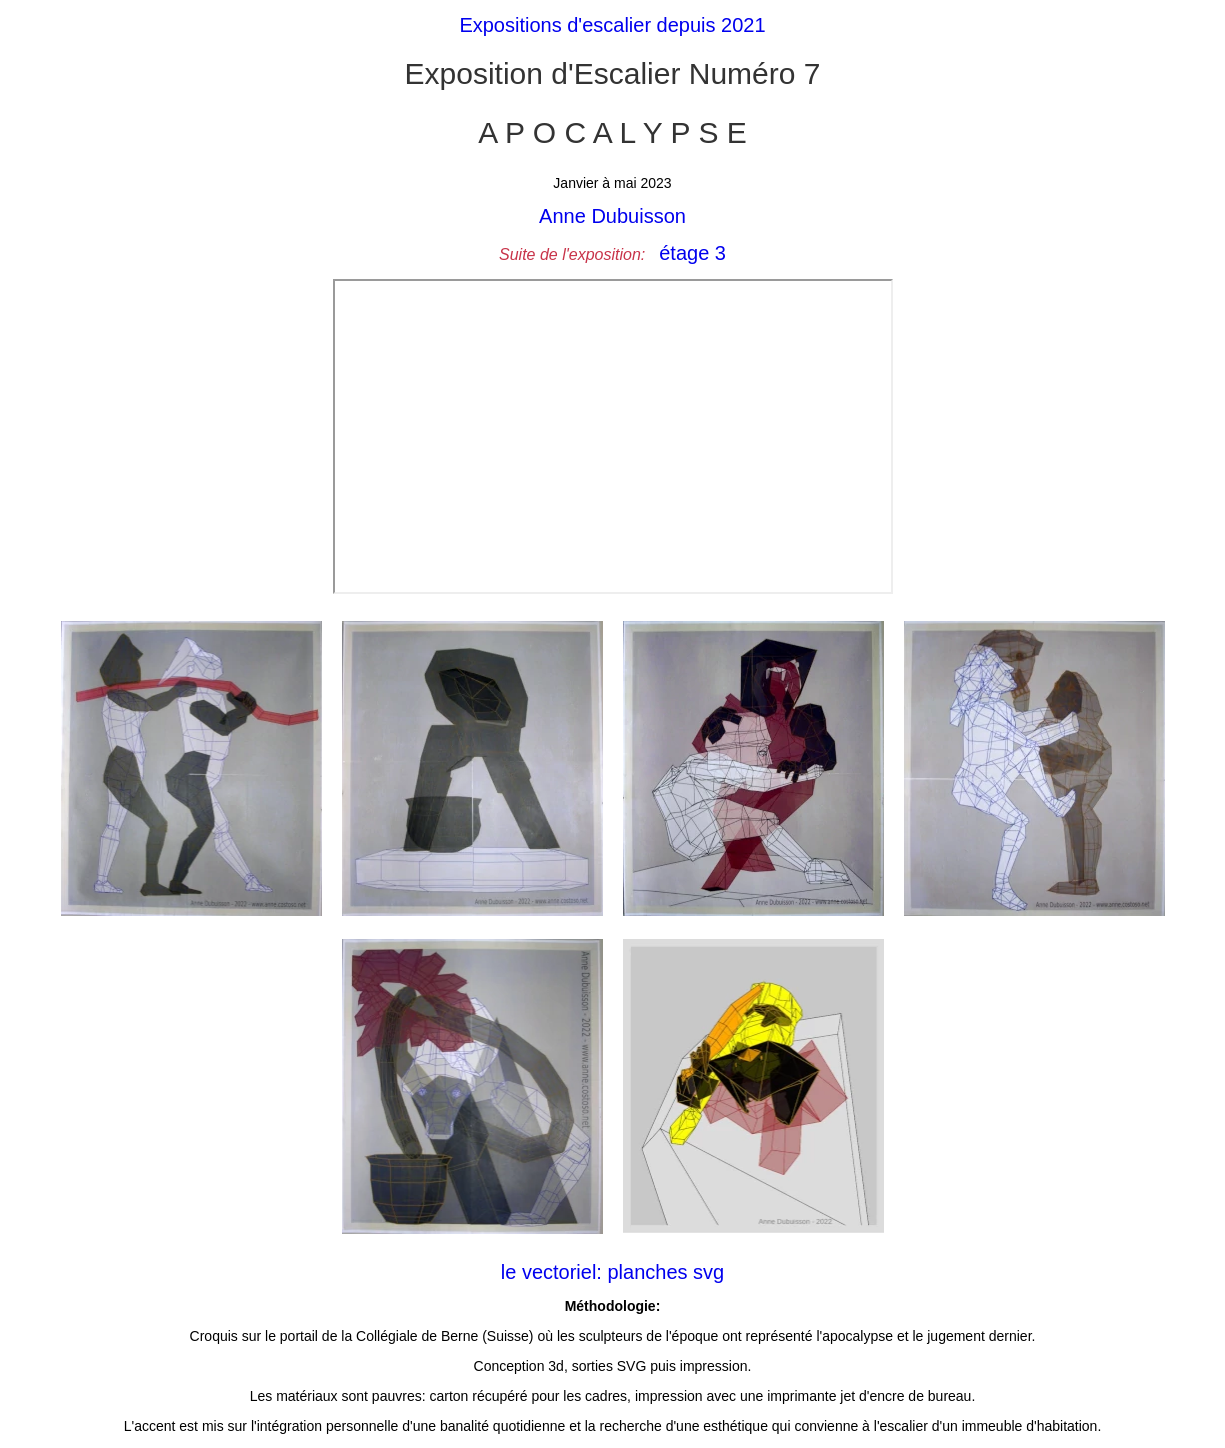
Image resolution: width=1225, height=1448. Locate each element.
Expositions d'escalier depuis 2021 (612, 25)
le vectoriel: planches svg (612, 1272)
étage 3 (692, 253)
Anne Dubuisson (612, 216)
